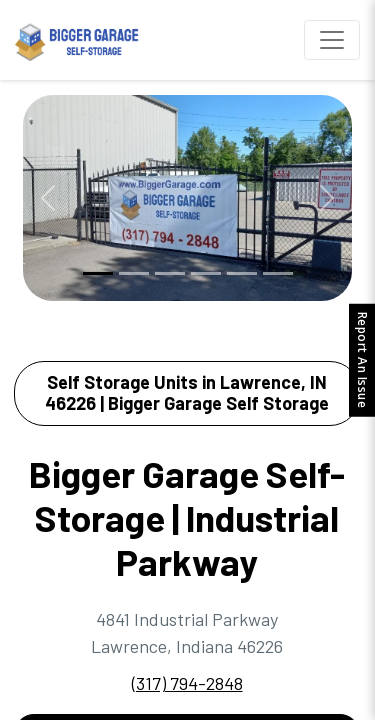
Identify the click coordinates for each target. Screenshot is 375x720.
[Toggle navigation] (332, 40)
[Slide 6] (278, 273)
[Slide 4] (206, 273)
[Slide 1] (98, 273)
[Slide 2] (134, 273)
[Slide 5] (242, 273)
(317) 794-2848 (187, 683)
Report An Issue (362, 360)
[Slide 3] (170, 273)
